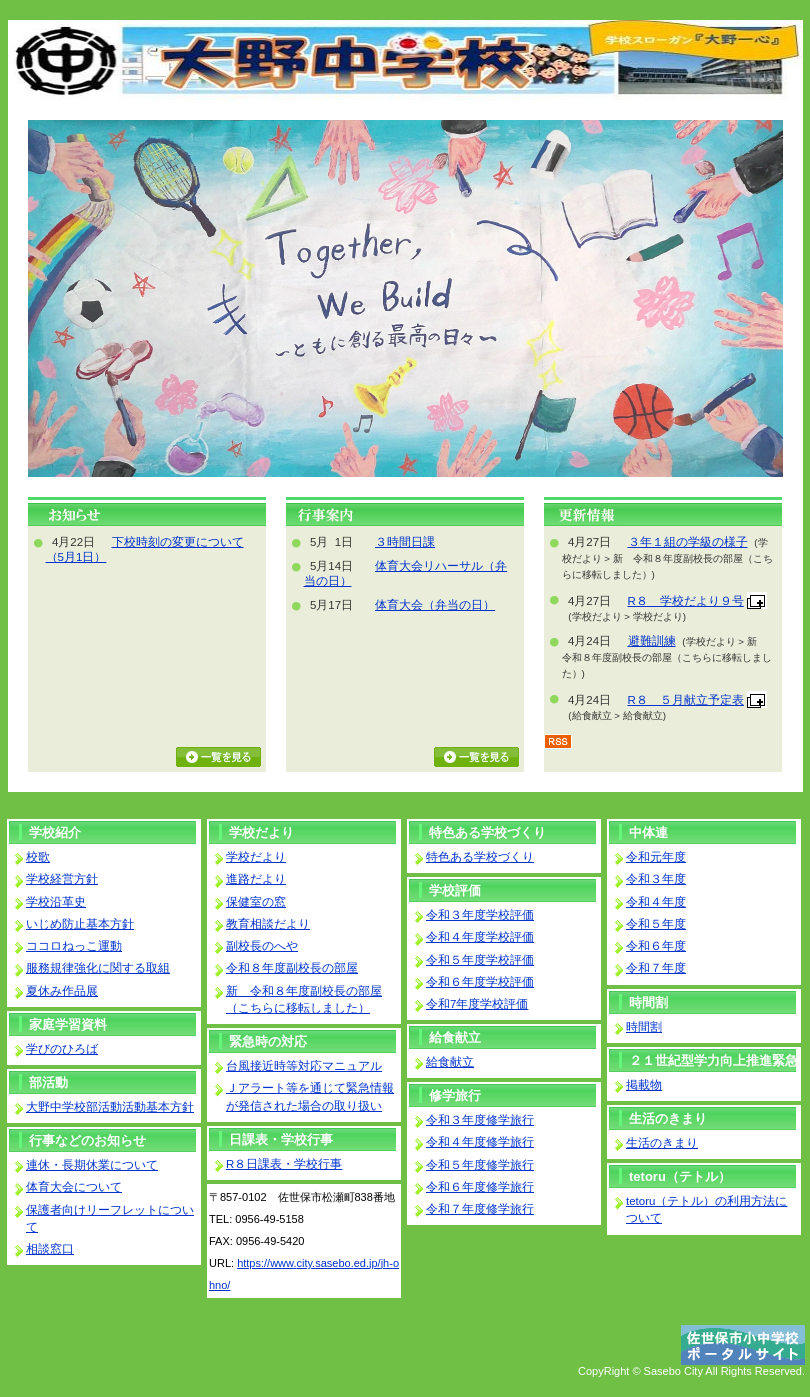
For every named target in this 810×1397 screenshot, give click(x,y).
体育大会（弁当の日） (435, 605)
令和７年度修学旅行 (480, 1209)
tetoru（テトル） (680, 1176)
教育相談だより (268, 924)
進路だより (256, 879)
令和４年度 (656, 902)
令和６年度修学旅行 (480, 1187)
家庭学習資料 (68, 1024)
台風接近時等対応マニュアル (304, 1066)
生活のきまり (668, 1118)
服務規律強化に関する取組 (98, 968)
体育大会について (74, 1187)
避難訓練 (652, 641)
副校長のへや (262, 946)
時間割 (648, 1002)
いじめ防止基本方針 (80, 924)
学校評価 (455, 890)
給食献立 (455, 1037)
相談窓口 (50, 1249)
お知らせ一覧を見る (218, 757)
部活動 (48, 1082)
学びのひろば (62, 1049)
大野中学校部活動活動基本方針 (110, 1107)
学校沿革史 (56, 902)
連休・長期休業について (92, 1165)
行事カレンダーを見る (476, 757)
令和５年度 (656, 924)
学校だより (261, 832)
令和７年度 (656, 968)
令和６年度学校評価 (480, 982)
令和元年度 (656, 857)
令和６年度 (656, 946)
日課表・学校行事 (281, 1139)
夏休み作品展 (62, 991)
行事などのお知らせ (87, 1140)
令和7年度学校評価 (477, 1004)
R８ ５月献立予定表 (686, 700)
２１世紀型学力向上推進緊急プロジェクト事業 (713, 1062)
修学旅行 (455, 1095)
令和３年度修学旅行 (480, 1120)
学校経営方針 (62, 879)
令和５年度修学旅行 (480, 1165)
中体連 (648, 832)
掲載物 (644, 1085)
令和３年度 (656, 879)
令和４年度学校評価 (480, 937)
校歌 (38, 857)
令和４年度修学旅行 (480, 1142)
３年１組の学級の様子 (688, 542)
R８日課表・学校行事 (284, 1164)
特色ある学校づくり (487, 832)
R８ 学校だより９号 (686, 601)
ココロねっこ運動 (74, 946)
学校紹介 (55, 832)
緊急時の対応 (268, 1041)
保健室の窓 (256, 902)
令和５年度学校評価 (480, 960)
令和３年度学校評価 (480, 915)
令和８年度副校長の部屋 (292, 968)
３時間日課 (405, 542)
